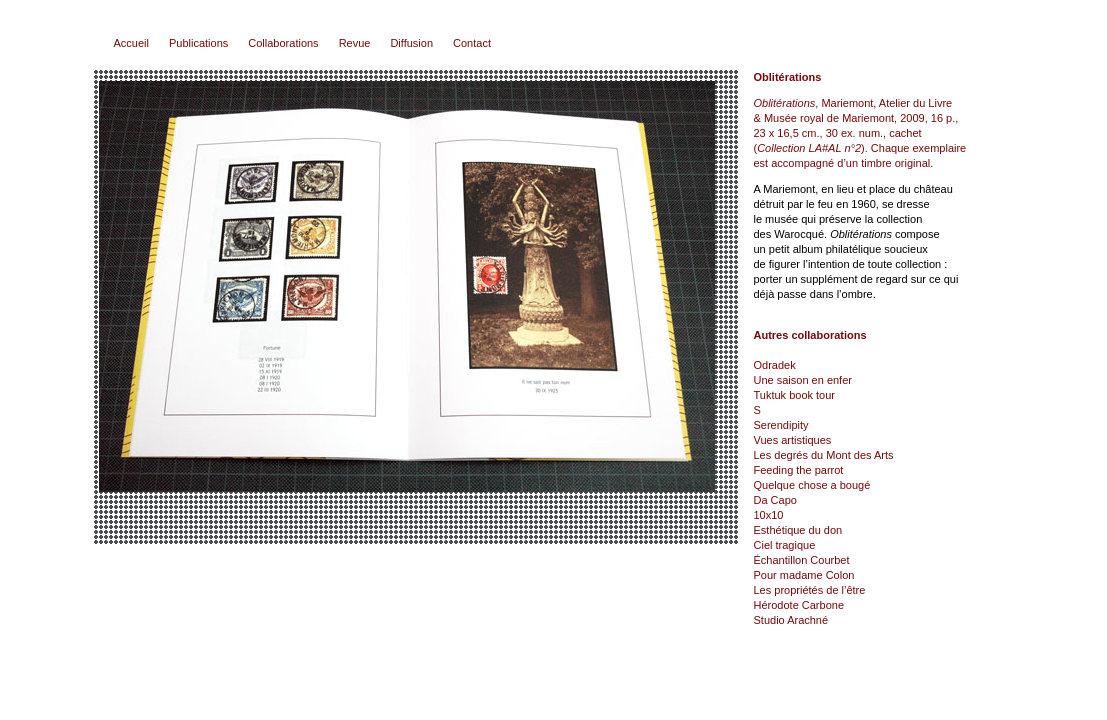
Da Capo (775, 500)
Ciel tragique (785, 545)
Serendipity (781, 425)
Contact (472, 43)
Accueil (131, 43)
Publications (198, 43)
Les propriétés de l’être (810, 590)
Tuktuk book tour (795, 395)
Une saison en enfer (803, 380)
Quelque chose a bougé (812, 485)
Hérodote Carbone (799, 605)
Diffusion (411, 43)
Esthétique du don (798, 530)
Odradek (775, 365)
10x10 (769, 515)
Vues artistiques (793, 440)
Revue (355, 43)
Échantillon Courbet (802, 560)
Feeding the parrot (799, 470)
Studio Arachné (791, 620)
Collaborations (283, 43)
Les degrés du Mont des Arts (824, 455)
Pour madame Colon (804, 575)
